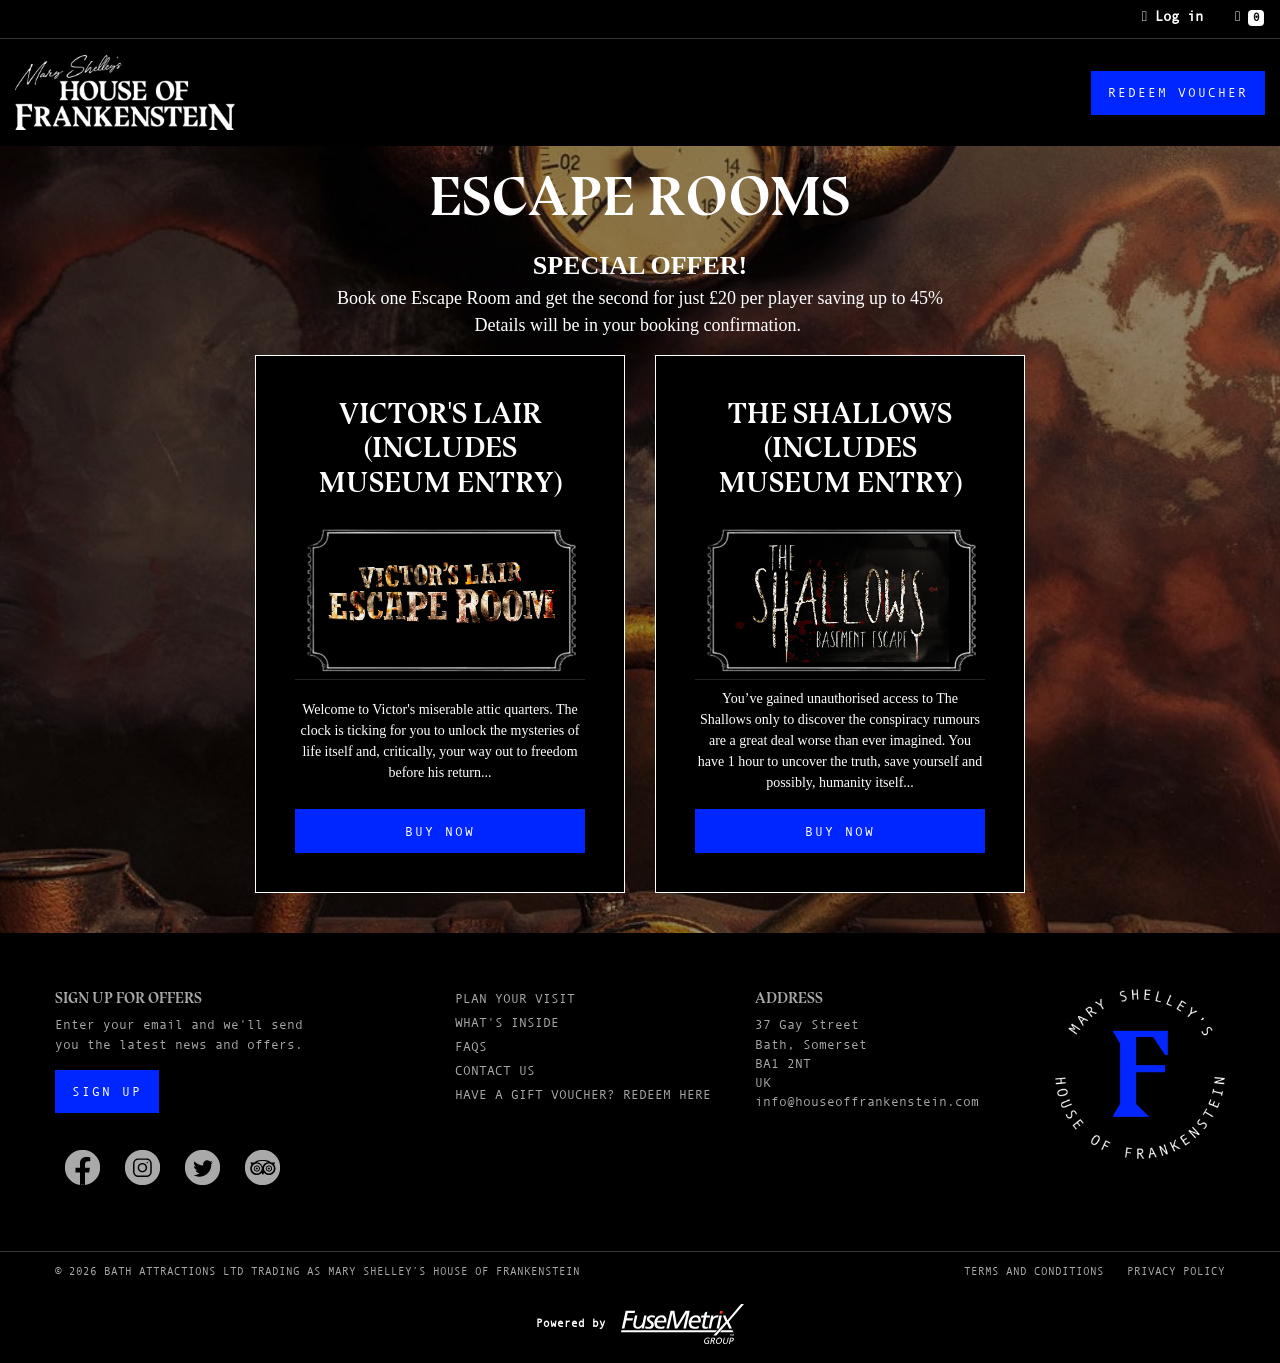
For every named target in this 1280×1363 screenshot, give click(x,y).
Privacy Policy (1176, 1271)
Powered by (639, 1323)
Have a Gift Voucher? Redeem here (583, 1094)
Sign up (107, 1091)
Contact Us (495, 1070)
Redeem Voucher (1178, 92)
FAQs (471, 1046)
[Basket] (1249, 17)
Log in (1172, 16)
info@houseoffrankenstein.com (867, 1101)
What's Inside (507, 1022)
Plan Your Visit (515, 998)
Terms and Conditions (1034, 1271)
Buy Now (440, 831)
